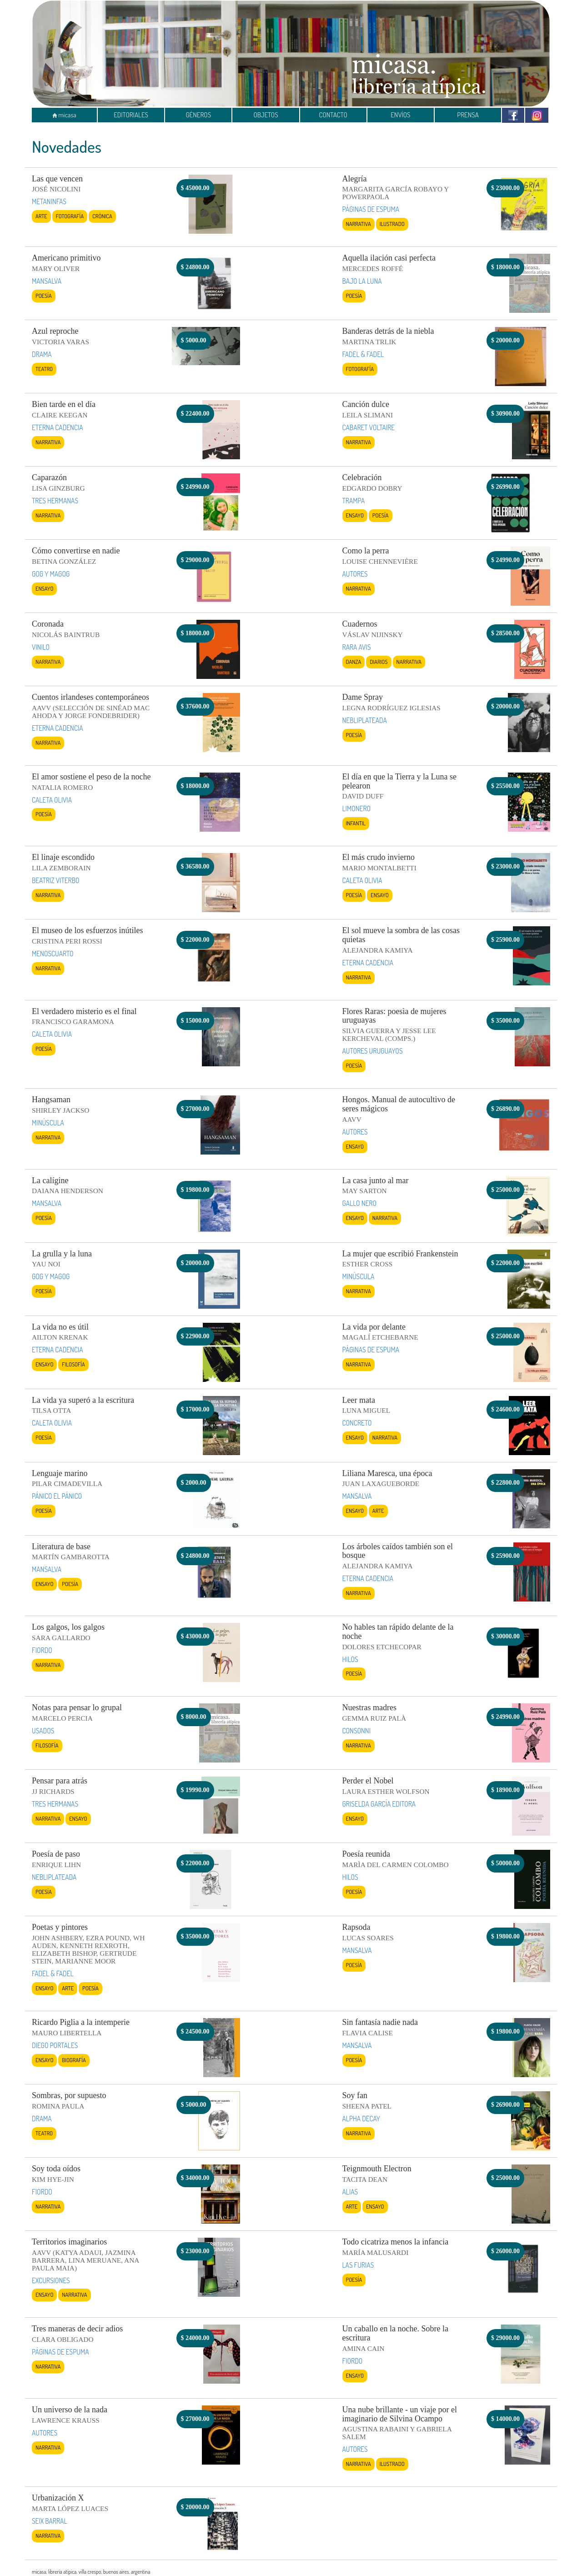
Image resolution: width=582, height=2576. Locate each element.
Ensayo (355, 515)
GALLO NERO (359, 1203)
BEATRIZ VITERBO (56, 880)
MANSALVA (46, 281)
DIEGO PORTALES (55, 2045)
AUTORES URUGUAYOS (372, 1050)
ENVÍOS (400, 114)
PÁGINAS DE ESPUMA (371, 209)
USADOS (43, 1730)
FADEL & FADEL (363, 354)
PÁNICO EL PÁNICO (57, 1496)
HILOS (350, 1659)
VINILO (41, 647)
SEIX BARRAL (49, 2521)
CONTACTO (333, 114)
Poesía (43, 295)
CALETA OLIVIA (52, 799)
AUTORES (355, 573)
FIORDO (42, 1650)
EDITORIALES (131, 114)
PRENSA (468, 114)
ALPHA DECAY (361, 2118)
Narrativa (358, 223)
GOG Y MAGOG (51, 573)
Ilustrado (392, 223)
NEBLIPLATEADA (364, 720)
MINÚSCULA (48, 1122)
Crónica (102, 216)
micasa (64, 114)
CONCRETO (357, 1422)
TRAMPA (353, 500)
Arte (41, 216)
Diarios (378, 661)
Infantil (356, 823)
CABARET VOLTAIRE (368, 427)
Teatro (44, 368)
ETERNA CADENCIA (57, 427)
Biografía (74, 2060)
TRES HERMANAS (55, 500)
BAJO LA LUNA (362, 281)
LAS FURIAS (358, 2265)
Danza (353, 661)
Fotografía (70, 216)
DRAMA (42, 354)
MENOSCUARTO (53, 953)
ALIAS (350, 2191)
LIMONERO (356, 808)
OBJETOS (265, 114)
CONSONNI (356, 1730)
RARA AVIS (356, 647)
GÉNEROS (198, 114)
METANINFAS (49, 201)
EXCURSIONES (51, 2280)
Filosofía (73, 1364)
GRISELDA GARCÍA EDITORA (379, 1803)
